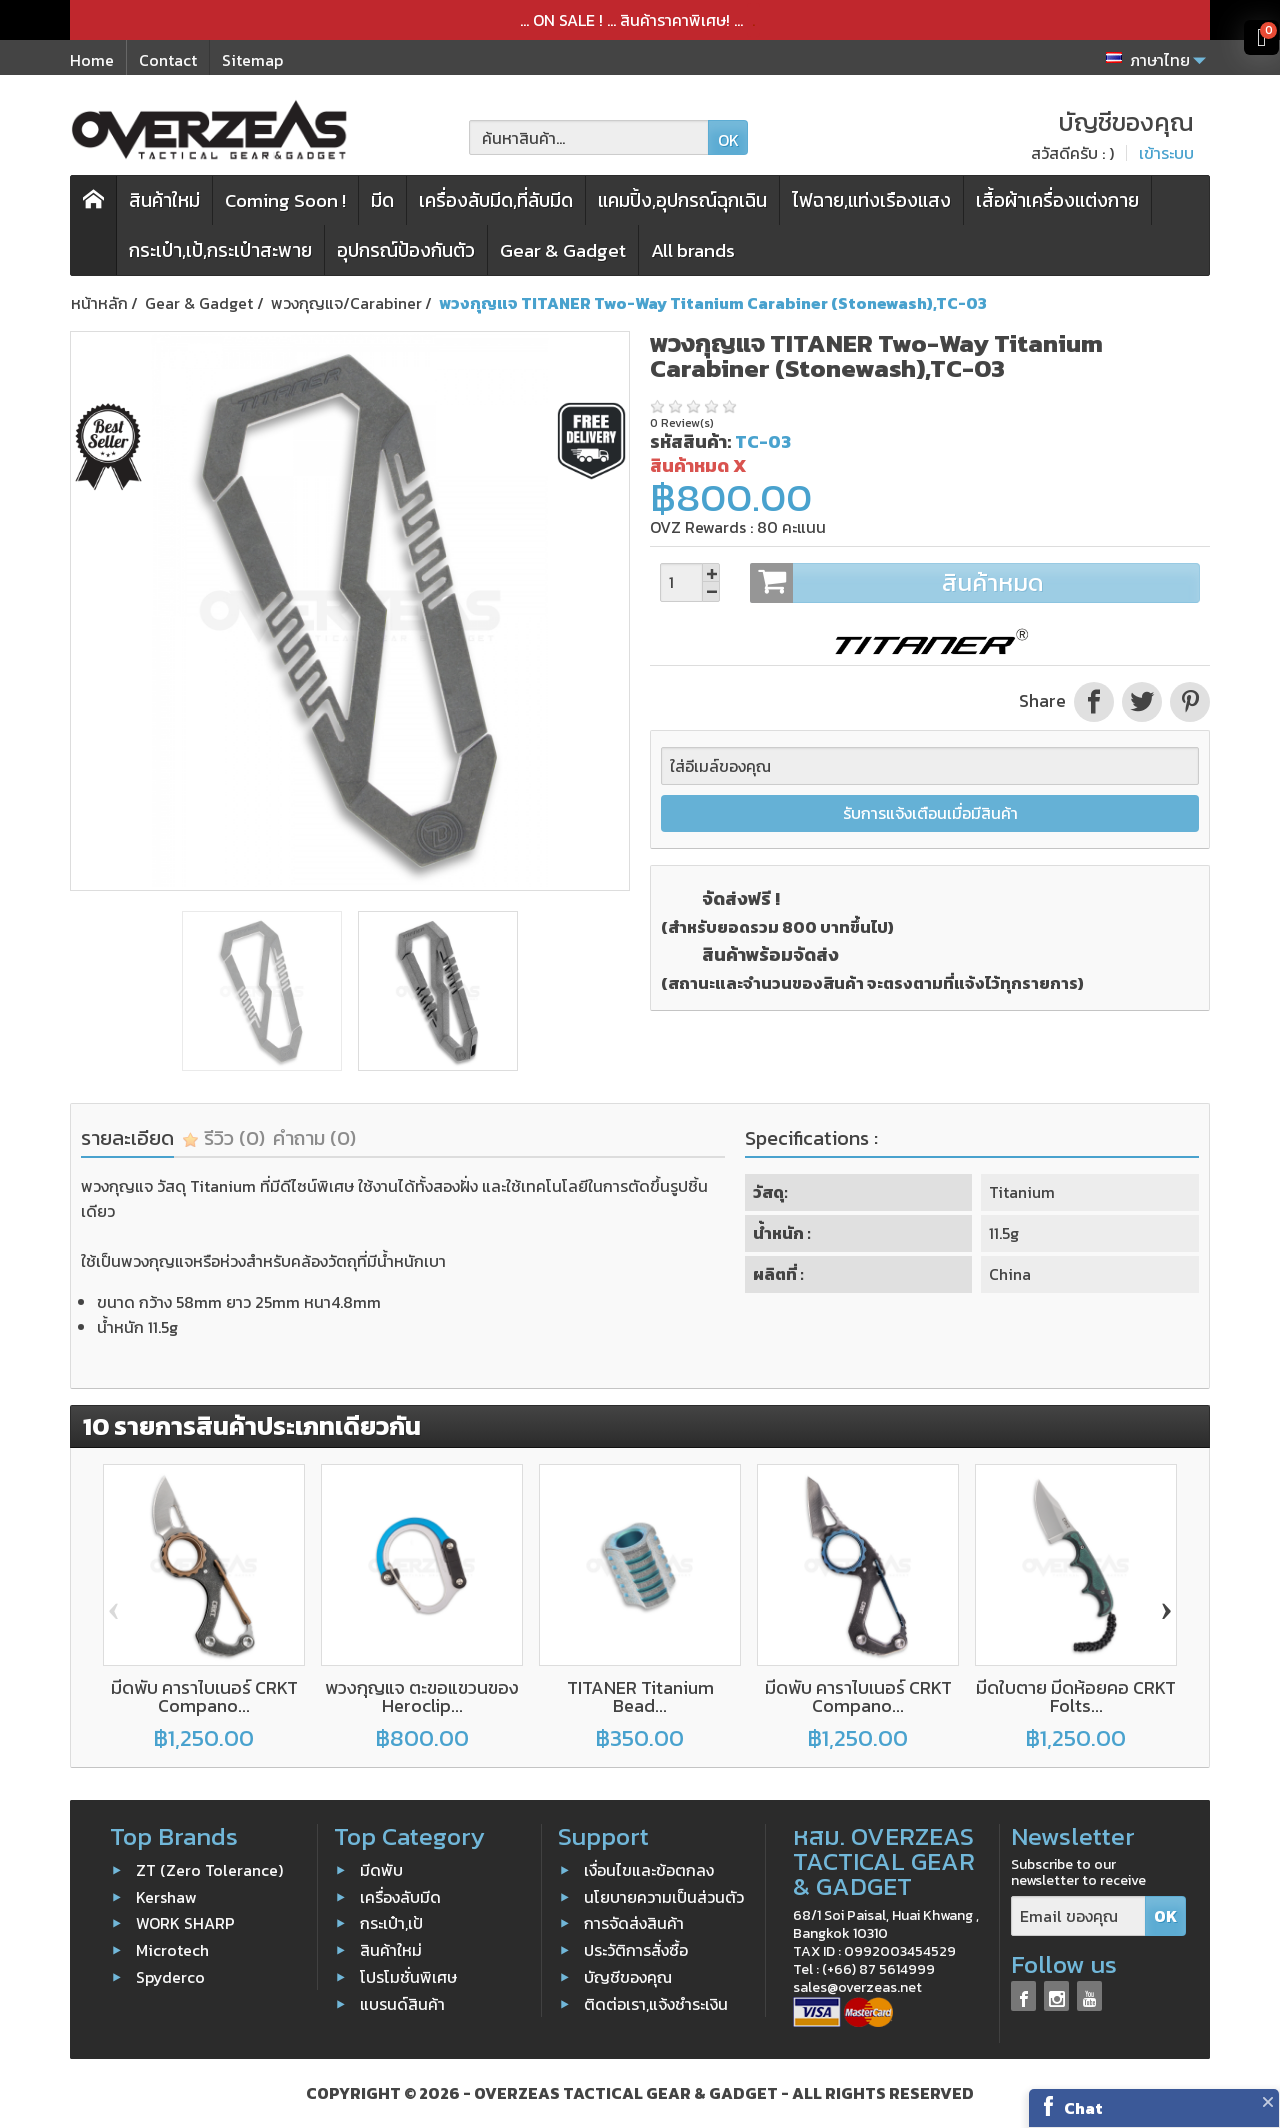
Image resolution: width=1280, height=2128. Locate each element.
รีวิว (223, 1138)
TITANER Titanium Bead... (640, 1696)
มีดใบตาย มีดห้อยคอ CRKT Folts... (1076, 1696)
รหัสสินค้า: (690, 441)
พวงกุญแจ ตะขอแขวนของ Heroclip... (422, 1696)
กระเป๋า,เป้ (391, 1923)
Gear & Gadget (563, 250)
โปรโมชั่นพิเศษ (408, 1977)
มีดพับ (381, 1870)
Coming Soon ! (285, 200)
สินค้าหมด (974, 583)
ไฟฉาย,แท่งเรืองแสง (871, 200)
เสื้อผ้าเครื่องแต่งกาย (1057, 200)
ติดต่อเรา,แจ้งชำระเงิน (656, 2004)
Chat (1083, 2108)
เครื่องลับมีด (400, 1897)
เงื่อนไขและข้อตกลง (649, 1870)
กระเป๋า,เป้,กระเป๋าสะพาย (220, 250)
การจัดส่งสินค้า (634, 1923)
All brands (693, 250)
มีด (382, 200)
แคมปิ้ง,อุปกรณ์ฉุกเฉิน (682, 200)
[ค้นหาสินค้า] (589, 137)
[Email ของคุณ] (1078, 1916)
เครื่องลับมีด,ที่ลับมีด (496, 200)
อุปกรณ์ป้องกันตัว (406, 250)
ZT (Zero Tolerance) (209, 1870)
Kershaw (166, 1897)
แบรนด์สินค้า (402, 2004)
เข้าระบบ (1166, 153)
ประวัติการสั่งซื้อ (636, 1950)
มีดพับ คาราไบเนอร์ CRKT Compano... (204, 1696)
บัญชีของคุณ (628, 1977)
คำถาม (314, 1138)
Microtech (172, 1950)
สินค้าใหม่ (164, 200)
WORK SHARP (185, 1923)
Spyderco (170, 1977)
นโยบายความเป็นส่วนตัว (664, 1897)
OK (728, 140)
